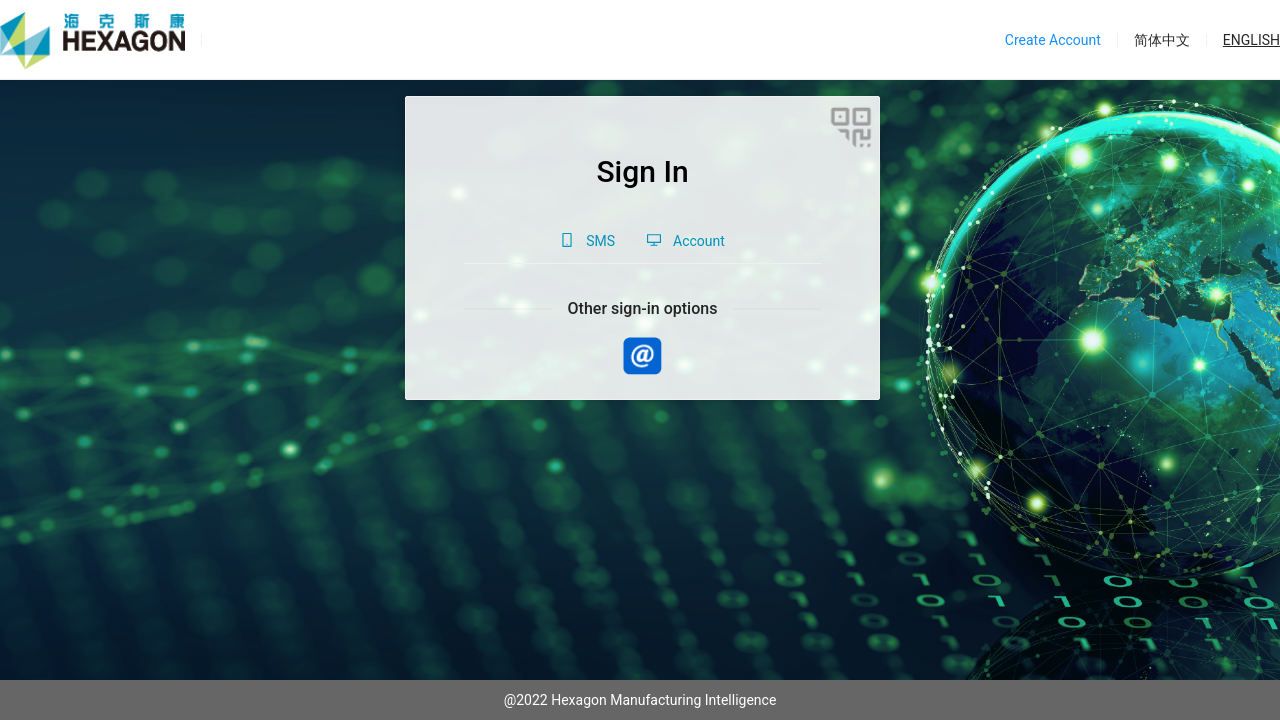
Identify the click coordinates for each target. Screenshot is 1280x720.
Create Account (1053, 40)
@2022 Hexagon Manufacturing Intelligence (640, 700)
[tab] (587, 241)
